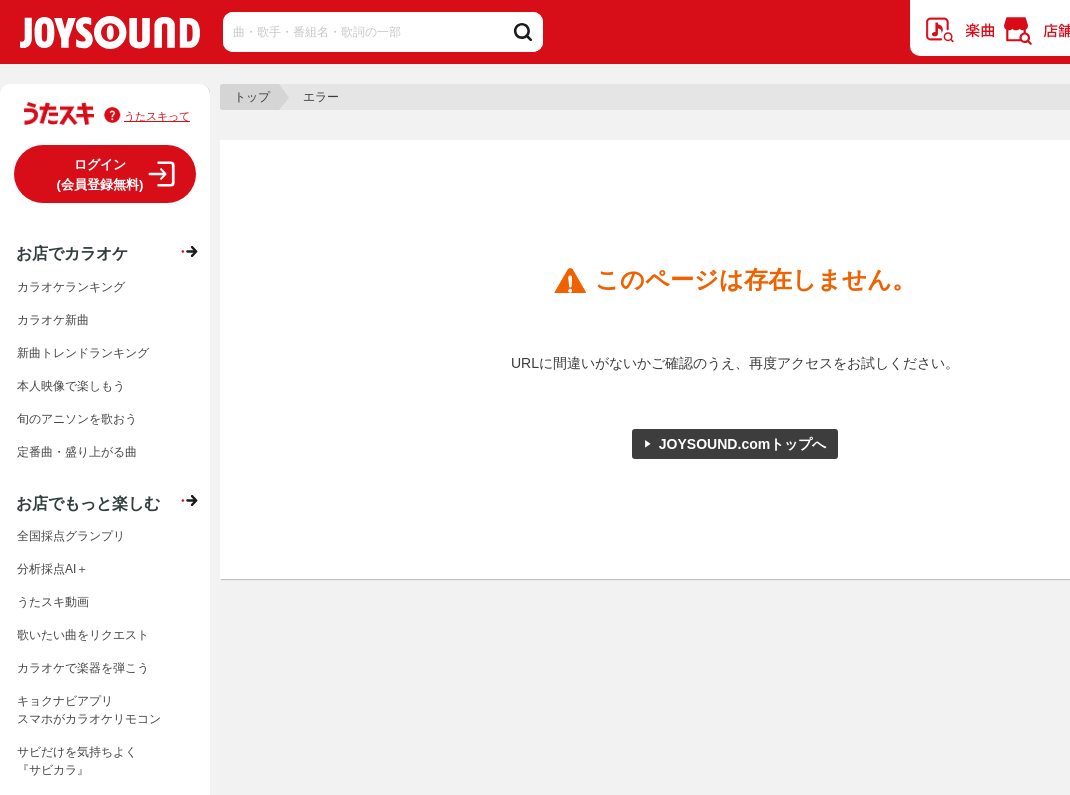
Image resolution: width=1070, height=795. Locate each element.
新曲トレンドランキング (83, 353)
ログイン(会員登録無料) (100, 174)
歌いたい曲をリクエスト (83, 635)
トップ (252, 97)
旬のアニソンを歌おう (77, 419)
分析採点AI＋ (52, 569)
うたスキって (157, 116)
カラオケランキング (71, 287)
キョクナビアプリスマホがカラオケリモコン (89, 710)
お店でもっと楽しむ (88, 503)
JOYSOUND (110, 36)
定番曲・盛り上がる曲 (77, 452)
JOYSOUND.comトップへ (743, 444)
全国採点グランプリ (71, 536)
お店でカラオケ (72, 253)
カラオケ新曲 (53, 320)
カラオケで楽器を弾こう (83, 668)
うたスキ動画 (53, 602)
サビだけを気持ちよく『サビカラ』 (77, 761)
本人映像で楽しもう (71, 386)
